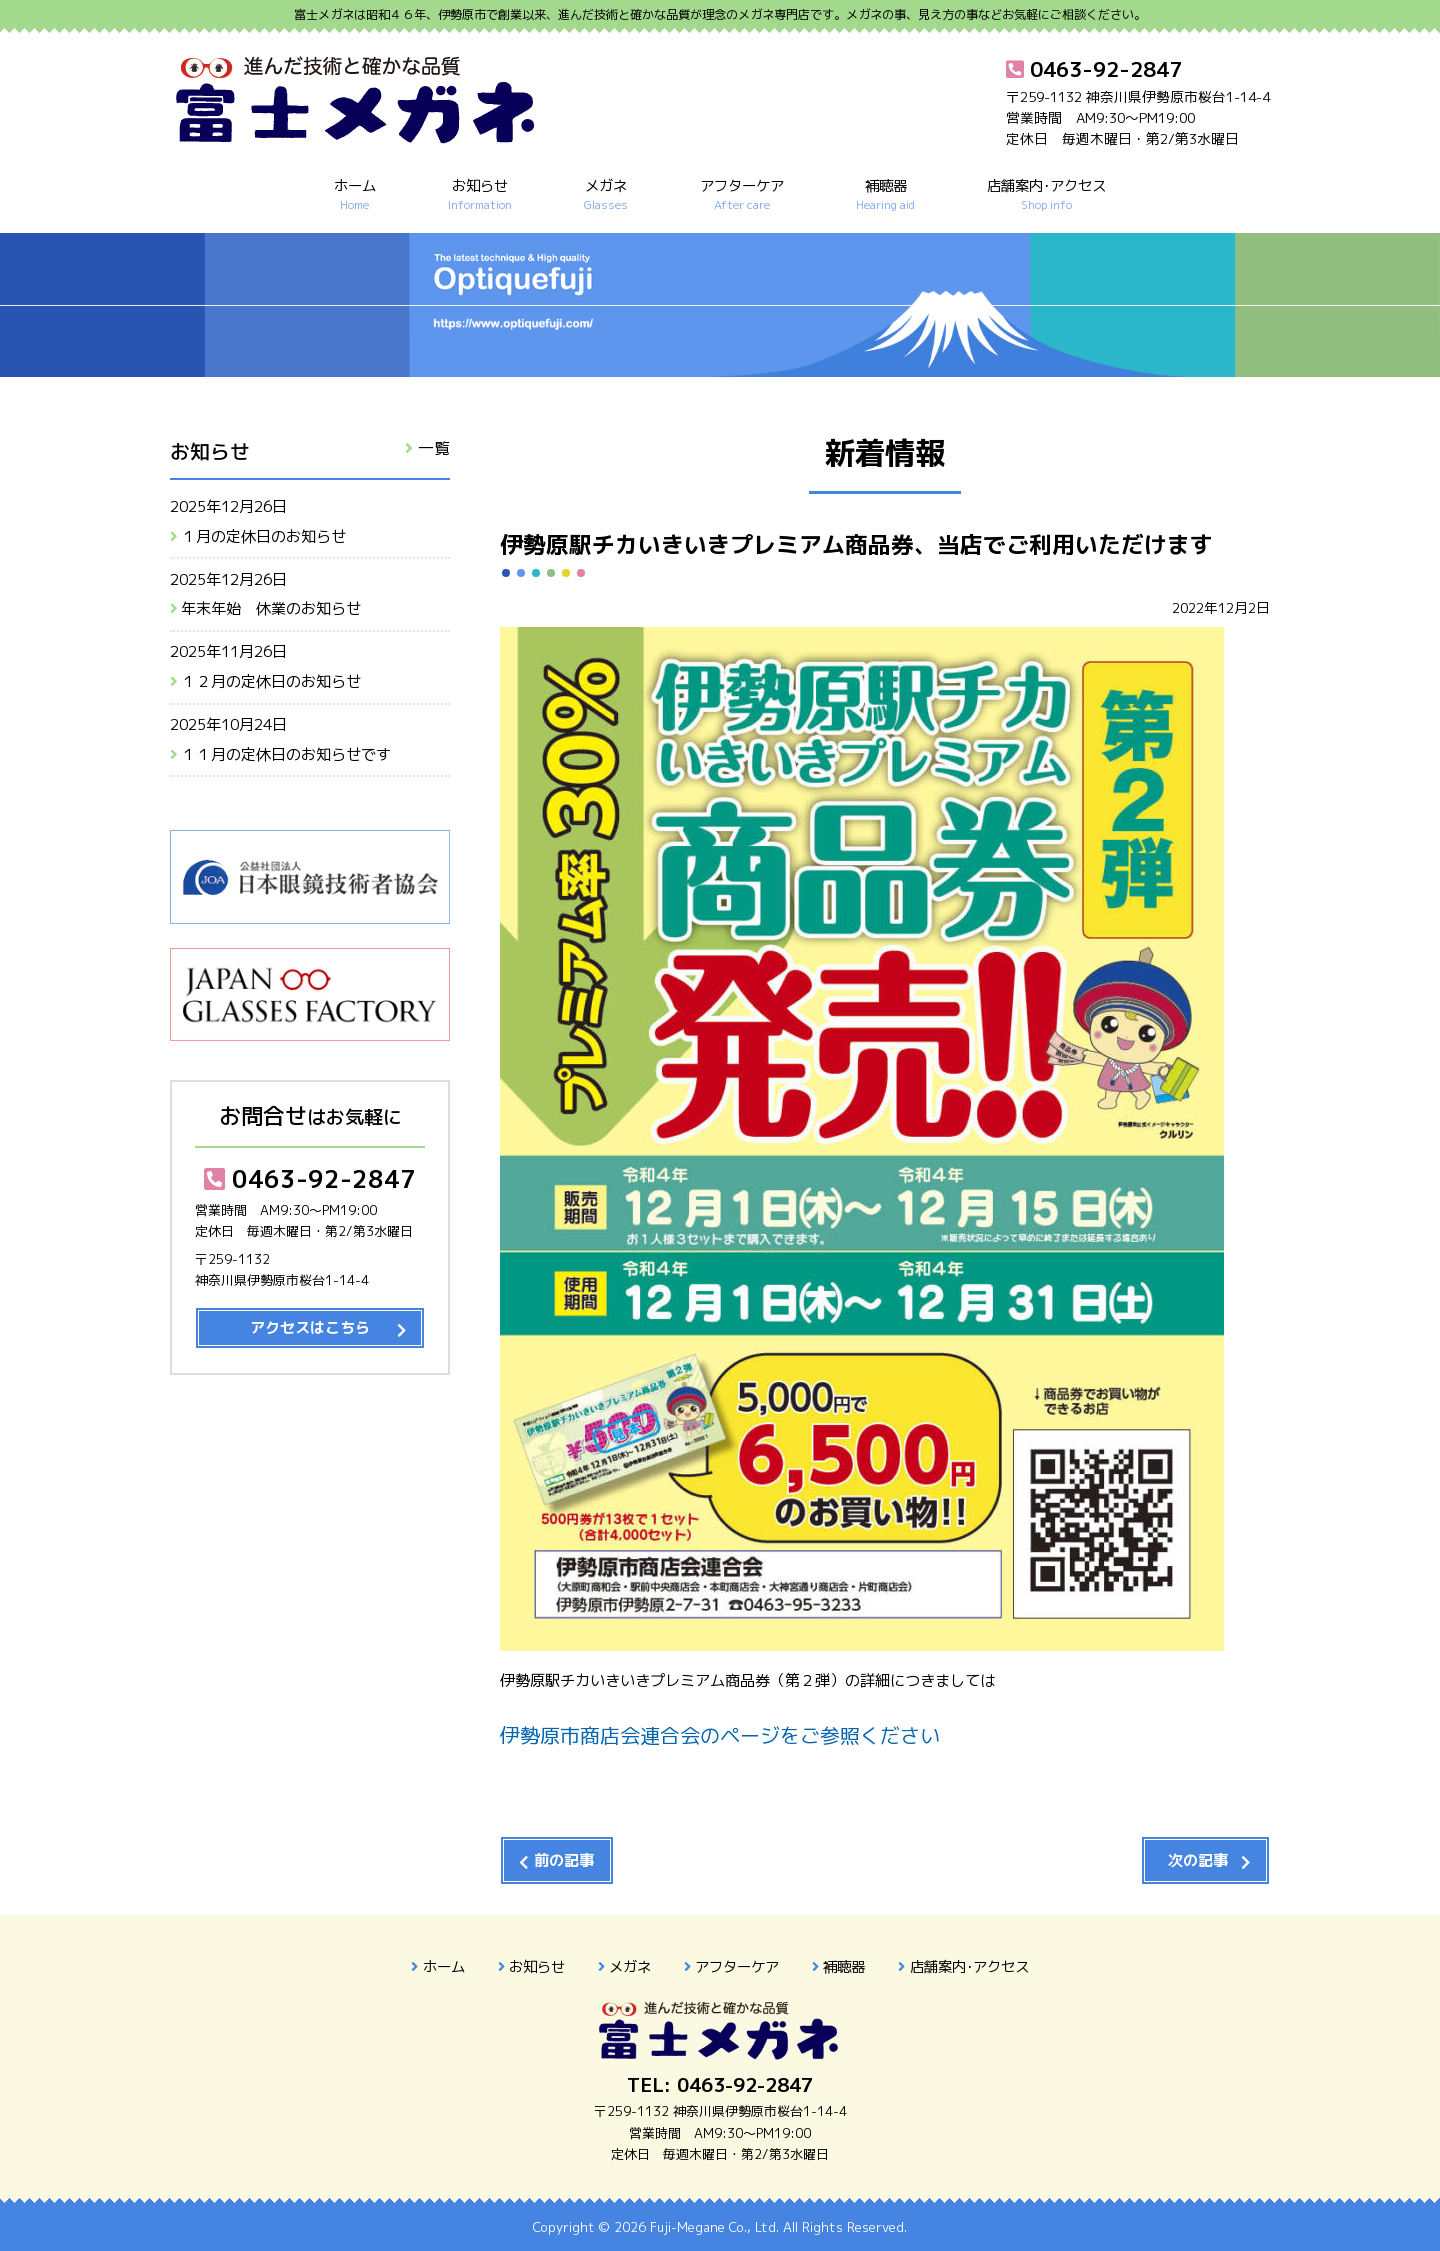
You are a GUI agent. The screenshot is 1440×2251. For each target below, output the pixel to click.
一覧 (434, 448)
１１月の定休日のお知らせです (286, 754)
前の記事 (564, 1860)
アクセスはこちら (310, 1327)
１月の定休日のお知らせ (263, 536)
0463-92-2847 (310, 1179)
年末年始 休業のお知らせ (271, 608)
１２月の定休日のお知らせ (271, 681)
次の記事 (1198, 1860)
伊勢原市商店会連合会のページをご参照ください (720, 1735)
